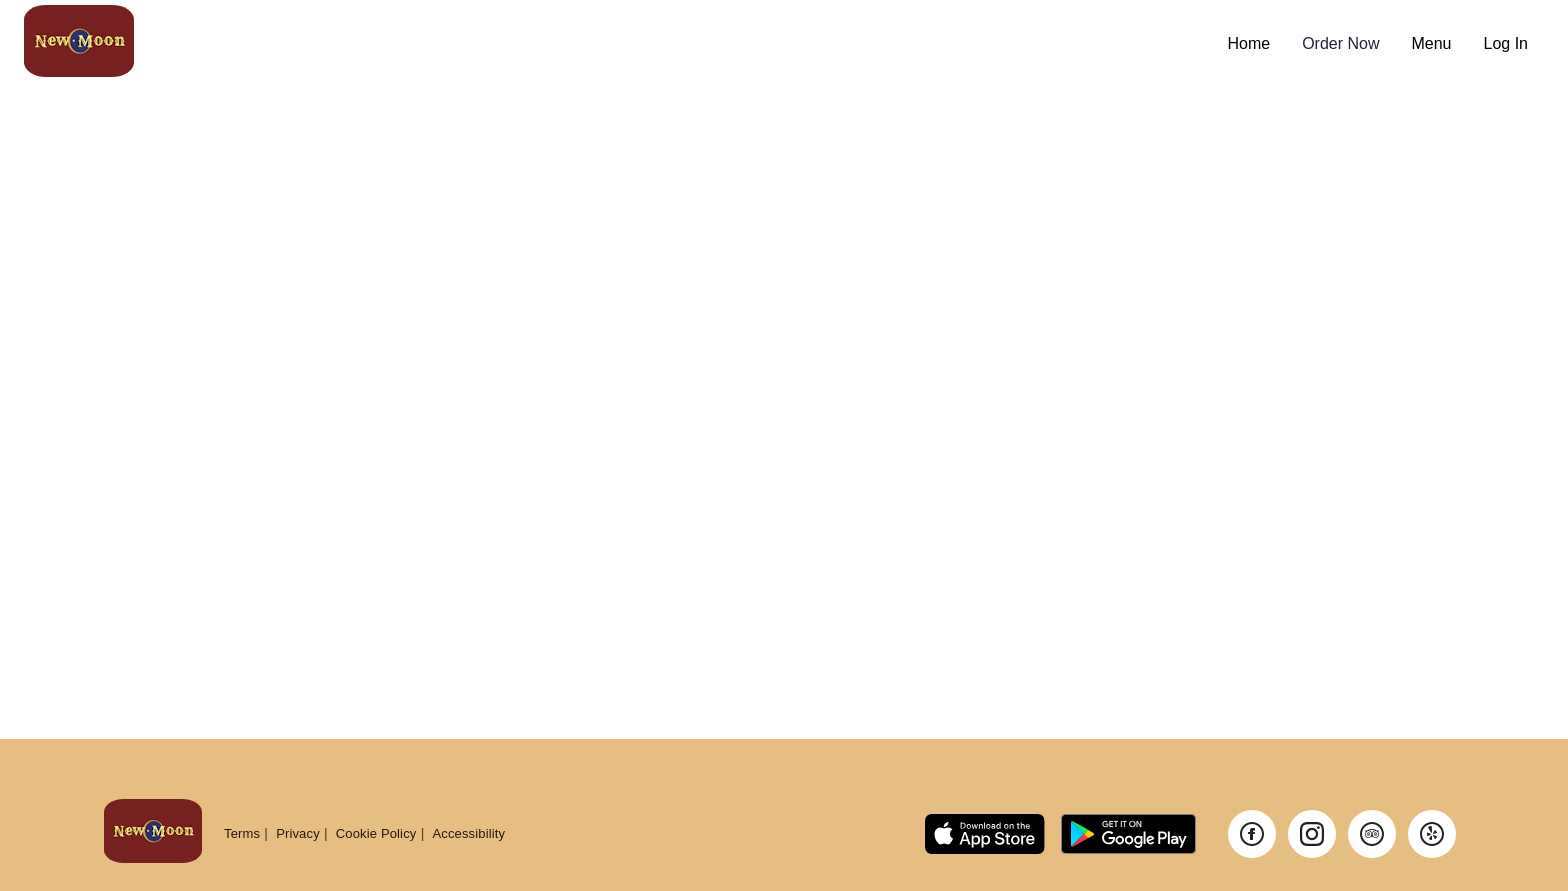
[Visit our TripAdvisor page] (1372, 834)
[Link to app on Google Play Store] (1128, 834)
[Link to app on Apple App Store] (985, 834)
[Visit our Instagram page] (1312, 834)
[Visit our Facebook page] (1252, 834)
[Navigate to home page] (617, 44)
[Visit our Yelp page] (1432, 834)
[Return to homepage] (153, 834)
